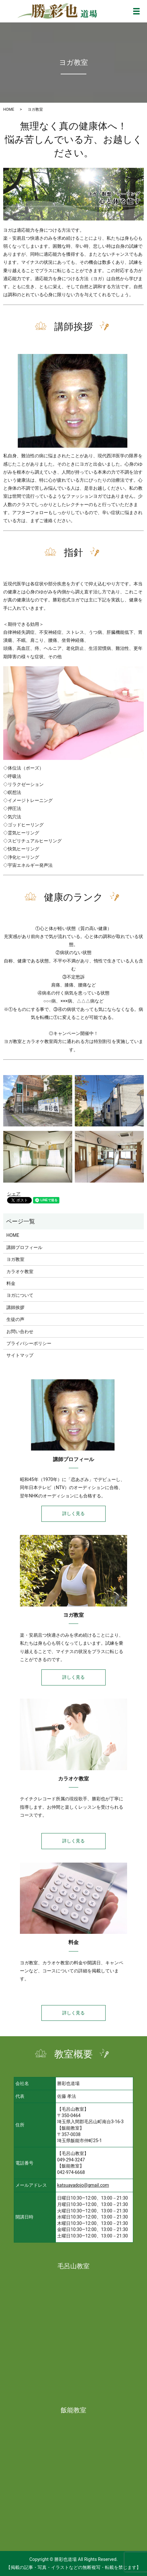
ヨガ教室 (15, 1259)
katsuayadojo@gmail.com (83, 2185)
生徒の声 (15, 1319)
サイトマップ (19, 1355)
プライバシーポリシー (28, 1343)
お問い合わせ (19, 1331)
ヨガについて (19, 1295)
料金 (10, 1283)
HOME (8, 109)
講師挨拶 (15, 1307)
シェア (14, 1193)
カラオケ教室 (19, 1271)
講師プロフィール (24, 1247)
